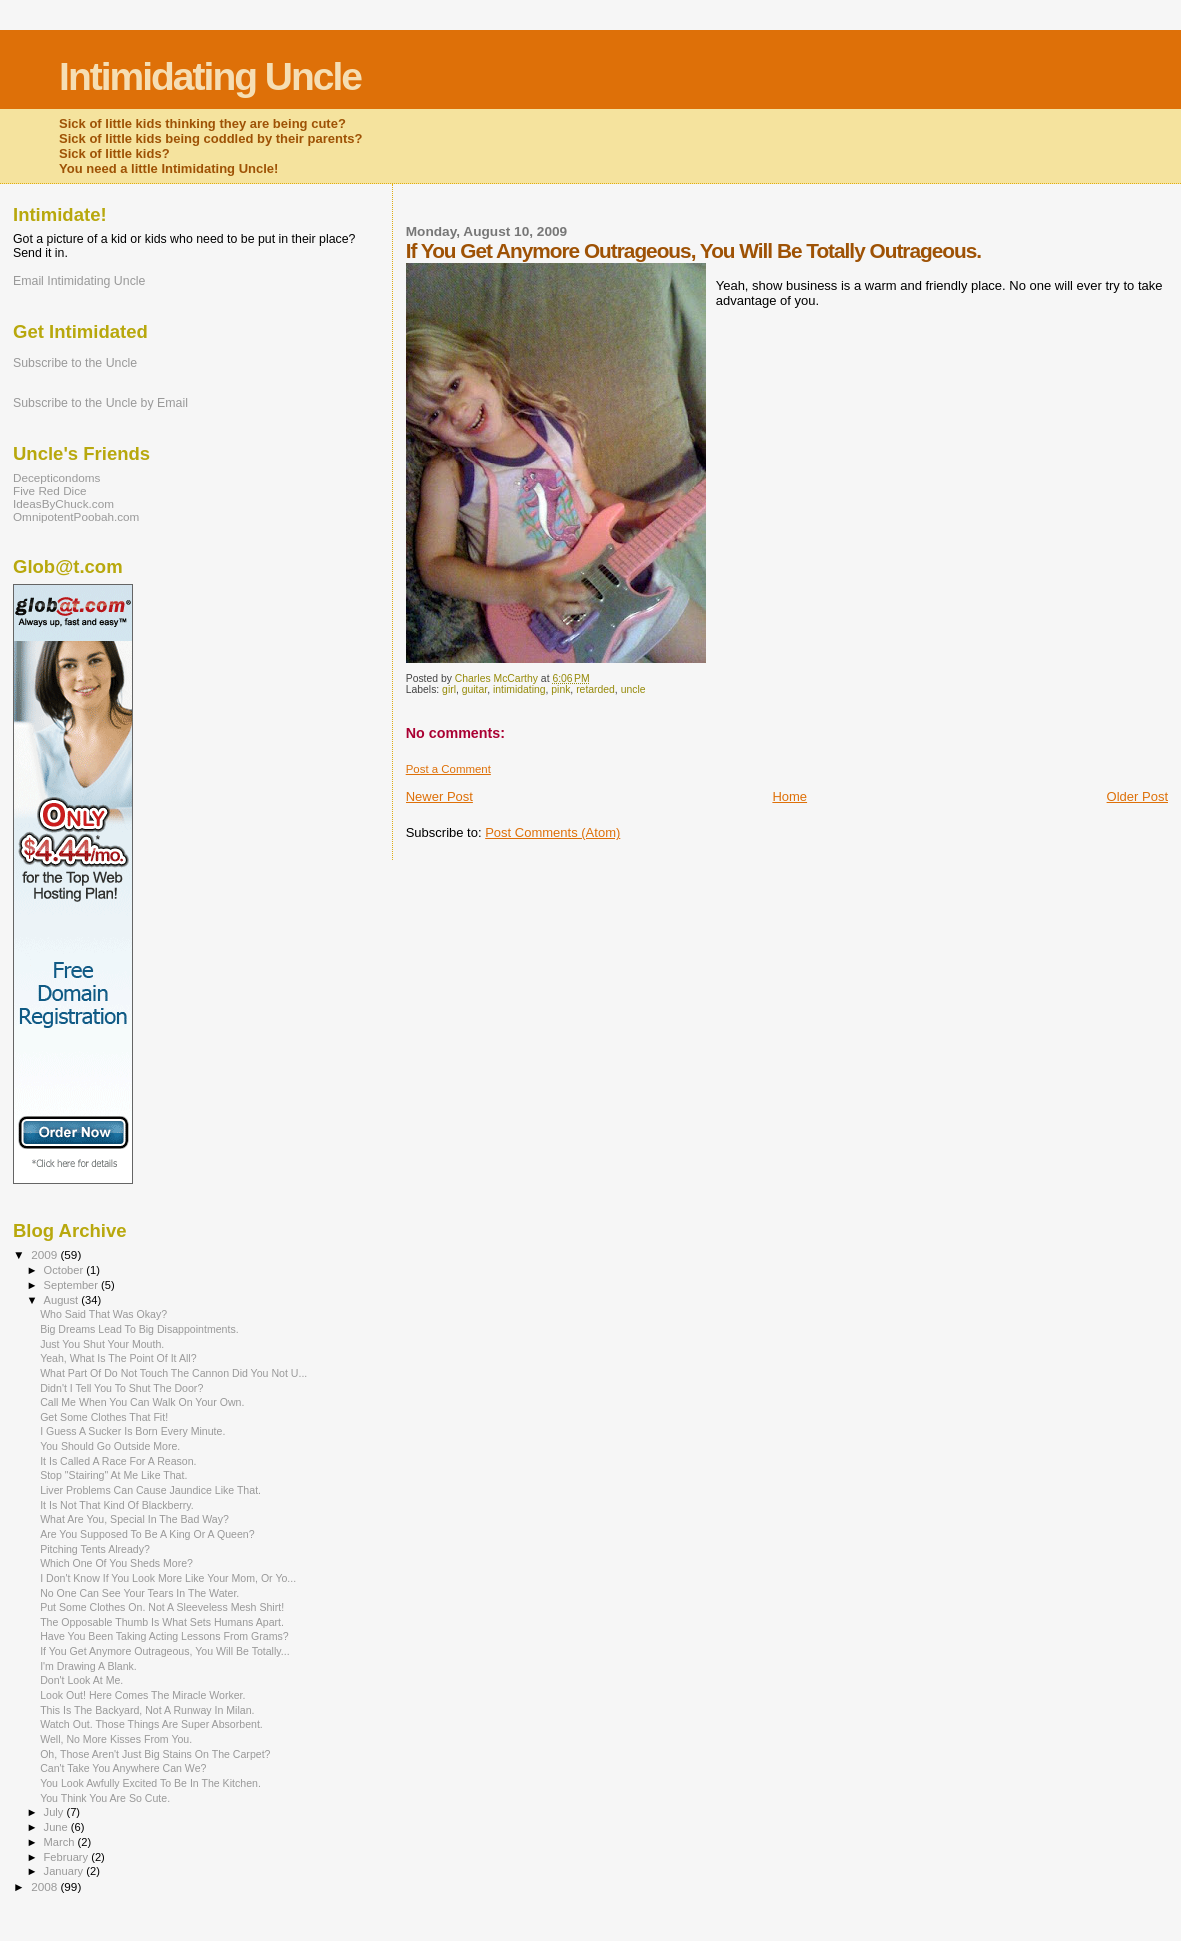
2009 (45, 1254)
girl (449, 689)
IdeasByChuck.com (63, 503)
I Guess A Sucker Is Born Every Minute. (132, 1431)
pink (560, 689)
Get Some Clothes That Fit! (104, 1417)
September (73, 1285)
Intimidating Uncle (210, 76)
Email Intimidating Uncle (79, 281)
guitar (474, 689)
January (65, 1871)
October (65, 1270)
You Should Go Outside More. (110, 1446)
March (61, 1842)
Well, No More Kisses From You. (116, 1739)
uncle (633, 689)
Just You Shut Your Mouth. (102, 1344)
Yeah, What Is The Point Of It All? (118, 1358)
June (57, 1827)
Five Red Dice (50, 490)
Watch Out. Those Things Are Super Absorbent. (151, 1724)
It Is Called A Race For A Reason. (118, 1461)
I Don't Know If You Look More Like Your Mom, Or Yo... (168, 1578)
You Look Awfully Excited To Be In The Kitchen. (150, 1783)
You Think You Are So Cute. (105, 1798)
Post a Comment (448, 769)
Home (789, 796)
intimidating (519, 689)
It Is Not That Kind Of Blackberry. (117, 1505)
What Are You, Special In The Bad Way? (134, 1519)
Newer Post (439, 796)
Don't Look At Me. (81, 1680)
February (68, 1857)
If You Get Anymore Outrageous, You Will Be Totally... (165, 1651)
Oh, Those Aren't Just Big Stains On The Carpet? (155, 1754)
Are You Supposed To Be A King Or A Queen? (147, 1534)
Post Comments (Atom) (552, 832)
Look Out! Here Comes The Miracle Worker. (142, 1695)
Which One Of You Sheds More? (116, 1563)
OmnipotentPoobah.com (76, 516)
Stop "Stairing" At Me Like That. (113, 1475)
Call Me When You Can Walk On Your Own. (142, 1402)
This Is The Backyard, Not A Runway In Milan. (147, 1710)
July (55, 1812)
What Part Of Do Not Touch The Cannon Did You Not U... (173, 1373)
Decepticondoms (56, 477)
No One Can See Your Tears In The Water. (139, 1593)
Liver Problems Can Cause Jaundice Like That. (150, 1490)
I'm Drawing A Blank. (88, 1666)
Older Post (1137, 796)
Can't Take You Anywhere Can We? (123, 1768)
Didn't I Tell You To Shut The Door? (121, 1388)
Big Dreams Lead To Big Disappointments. (139, 1329)
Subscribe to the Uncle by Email (100, 403)
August (63, 1300)
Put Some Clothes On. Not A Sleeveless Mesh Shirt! (162, 1607)
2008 (45, 1886)
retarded (595, 689)
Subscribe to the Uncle (75, 363)
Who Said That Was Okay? (103, 1314)
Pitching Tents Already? (95, 1549)
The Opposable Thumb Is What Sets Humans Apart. (162, 1622)
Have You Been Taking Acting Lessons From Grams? (164, 1636)
